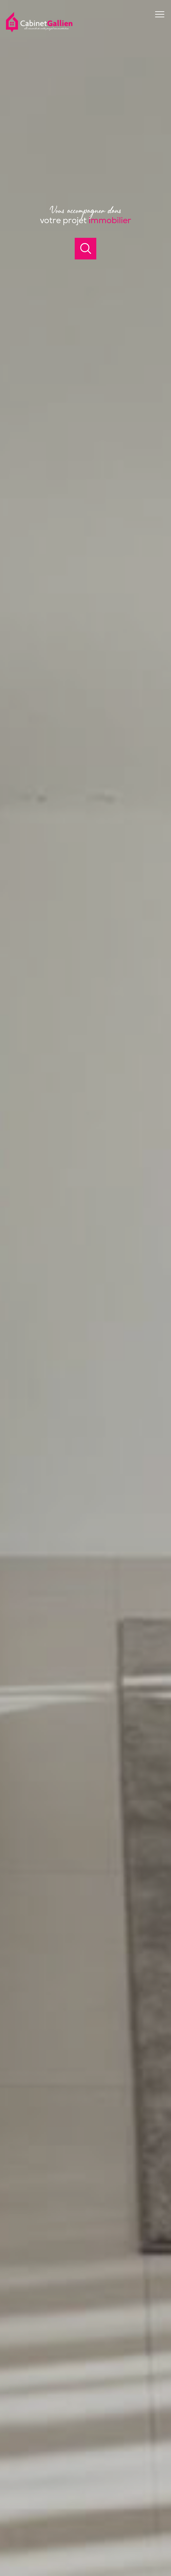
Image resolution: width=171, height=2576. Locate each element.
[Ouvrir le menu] (162, 14)
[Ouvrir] (85, 248)
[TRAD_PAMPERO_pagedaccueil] (39, 31)
